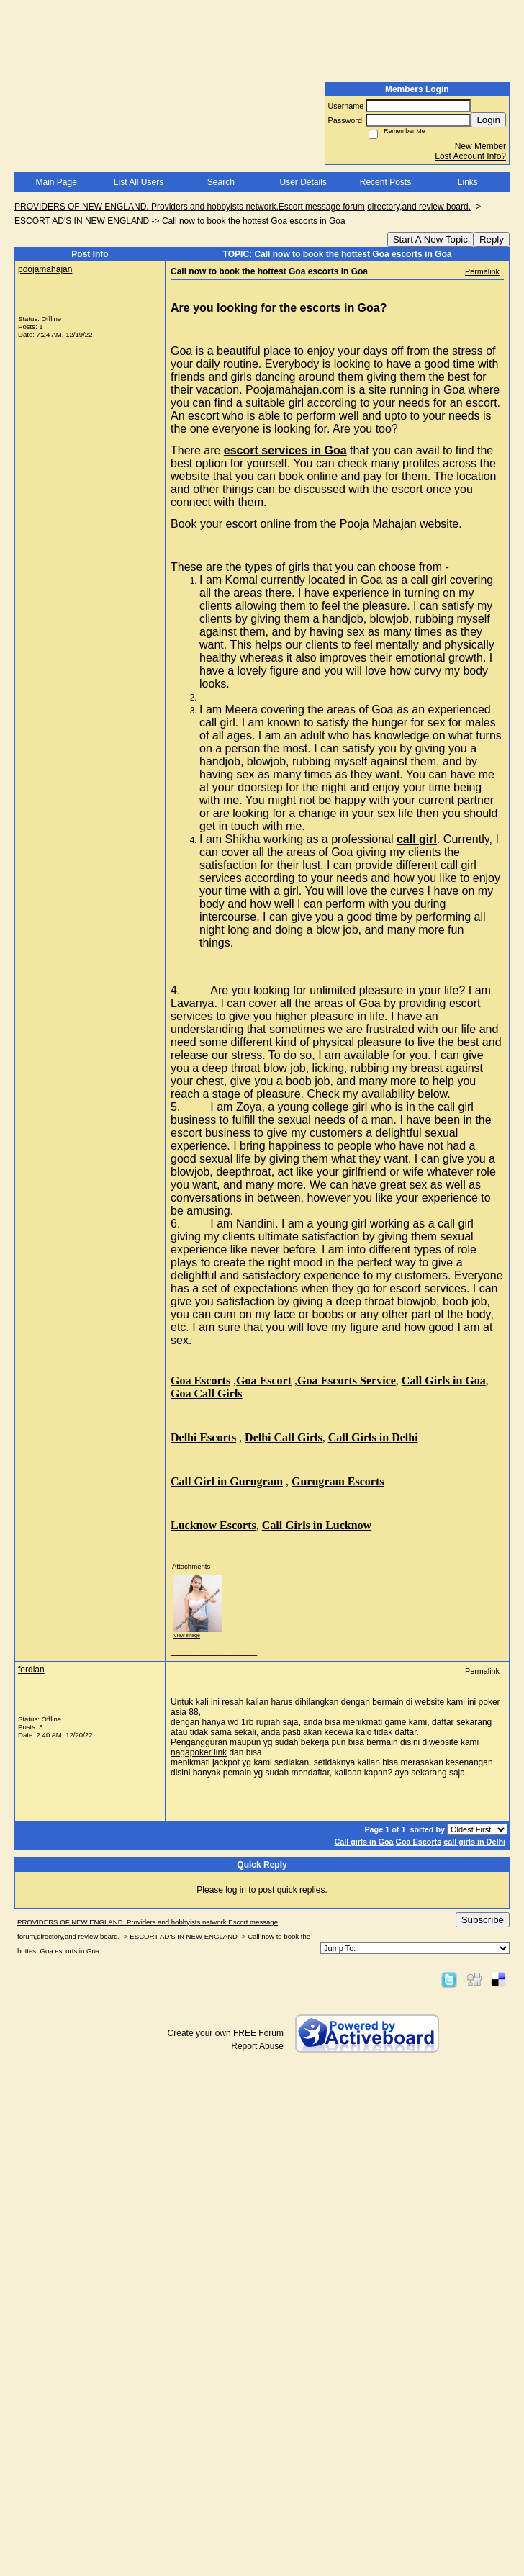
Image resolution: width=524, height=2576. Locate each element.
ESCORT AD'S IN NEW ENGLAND (81, 221)
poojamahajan (45, 269)
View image (186, 1635)
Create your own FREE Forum (226, 2033)
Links (468, 182)
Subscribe (482, 1919)
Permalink (482, 271)
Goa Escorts (419, 1841)
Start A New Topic (430, 239)
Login (488, 119)
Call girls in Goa (363, 1841)
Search (221, 182)
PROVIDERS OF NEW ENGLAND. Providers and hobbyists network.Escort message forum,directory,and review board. (242, 207)
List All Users (138, 182)
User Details (302, 182)
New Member (480, 146)
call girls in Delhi (474, 1841)
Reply (491, 239)
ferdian (31, 1670)
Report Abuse (257, 2046)
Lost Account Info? (470, 156)
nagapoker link (199, 1752)
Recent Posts (385, 182)
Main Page (55, 182)
